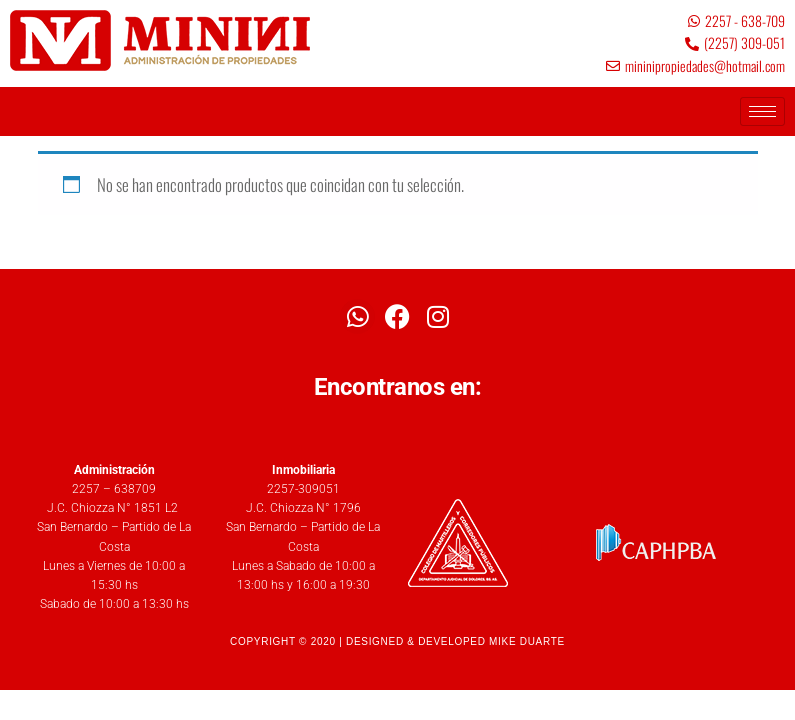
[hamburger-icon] (762, 111)
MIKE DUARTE (527, 641)
